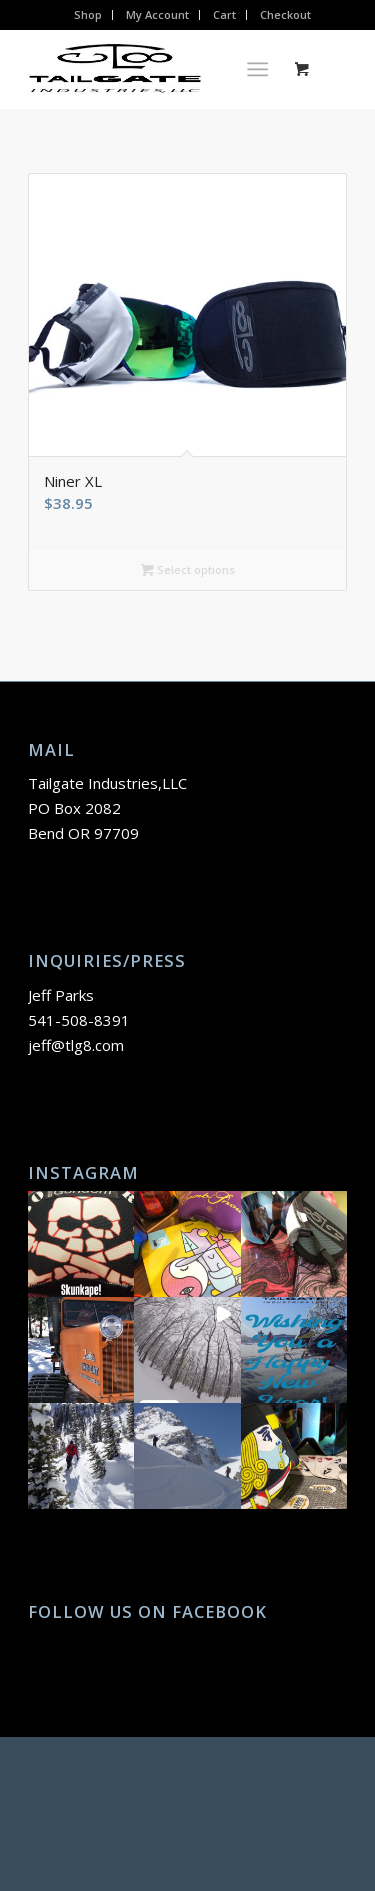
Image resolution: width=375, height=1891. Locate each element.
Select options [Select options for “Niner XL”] (188, 569)
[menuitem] (88, 15)
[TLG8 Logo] (155, 69)
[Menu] (257, 69)
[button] (81, 1244)
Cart (224, 14)
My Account (157, 14)
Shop (88, 14)
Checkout (285, 14)
